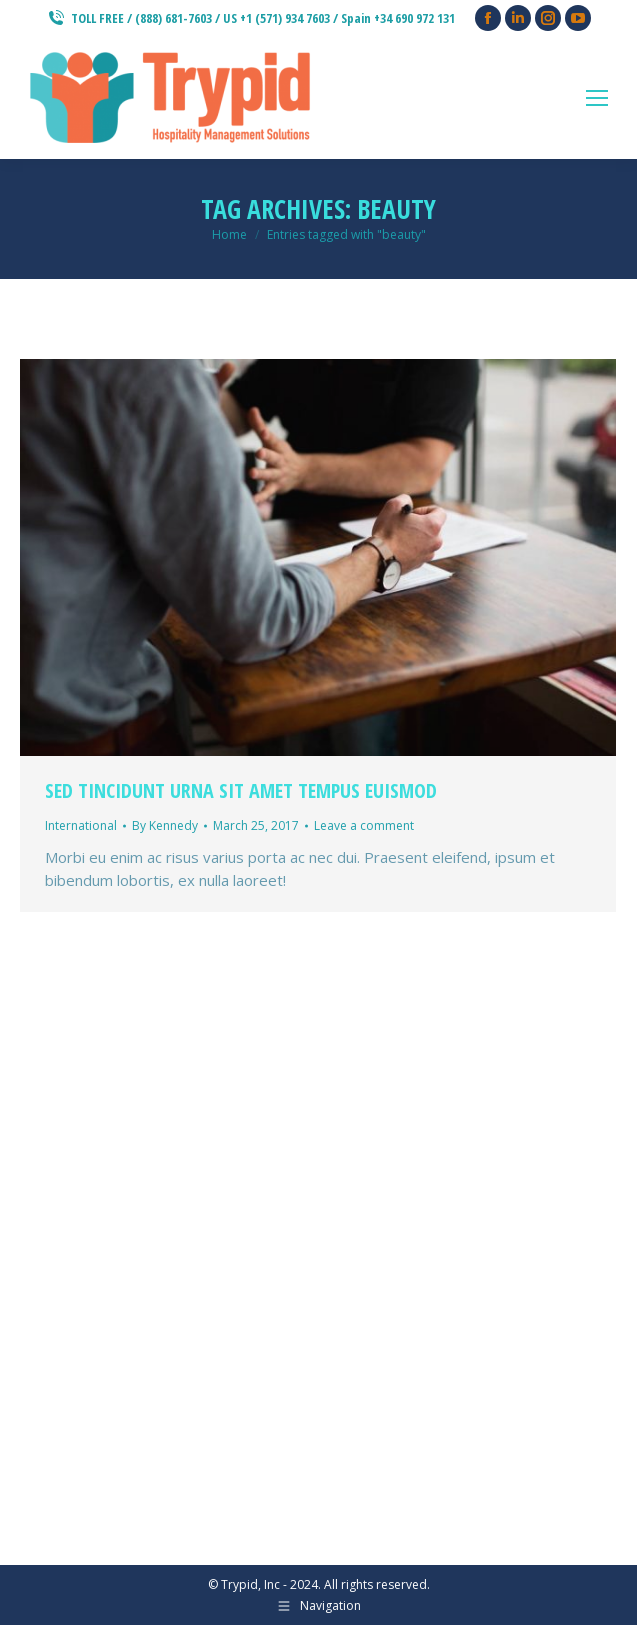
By (165, 825)
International (81, 825)
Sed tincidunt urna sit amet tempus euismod (241, 790)
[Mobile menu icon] (597, 98)
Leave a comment (364, 825)
